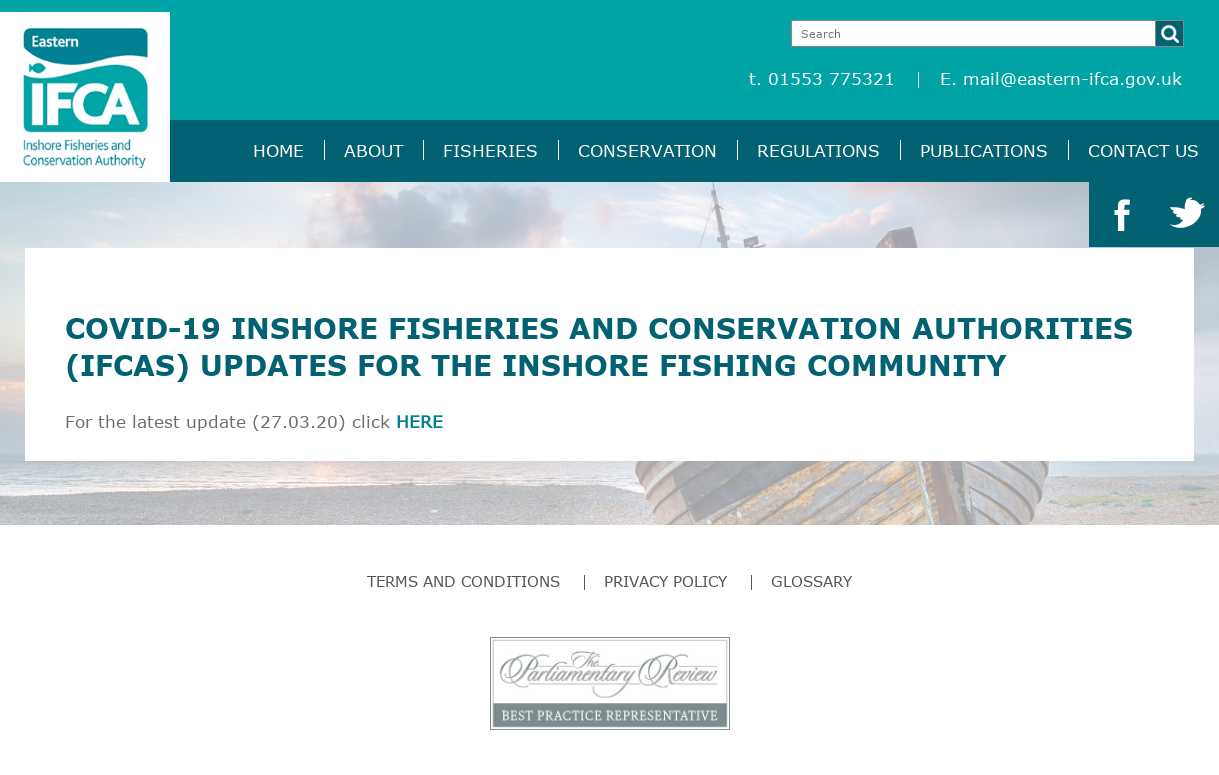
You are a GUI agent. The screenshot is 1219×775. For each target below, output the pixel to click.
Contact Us (1143, 150)
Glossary (811, 581)
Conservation (647, 150)
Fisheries (490, 150)
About (373, 150)
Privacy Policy (665, 581)
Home (278, 150)
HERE (419, 421)
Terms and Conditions (463, 581)
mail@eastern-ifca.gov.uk (1072, 78)
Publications (984, 150)
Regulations (818, 150)
